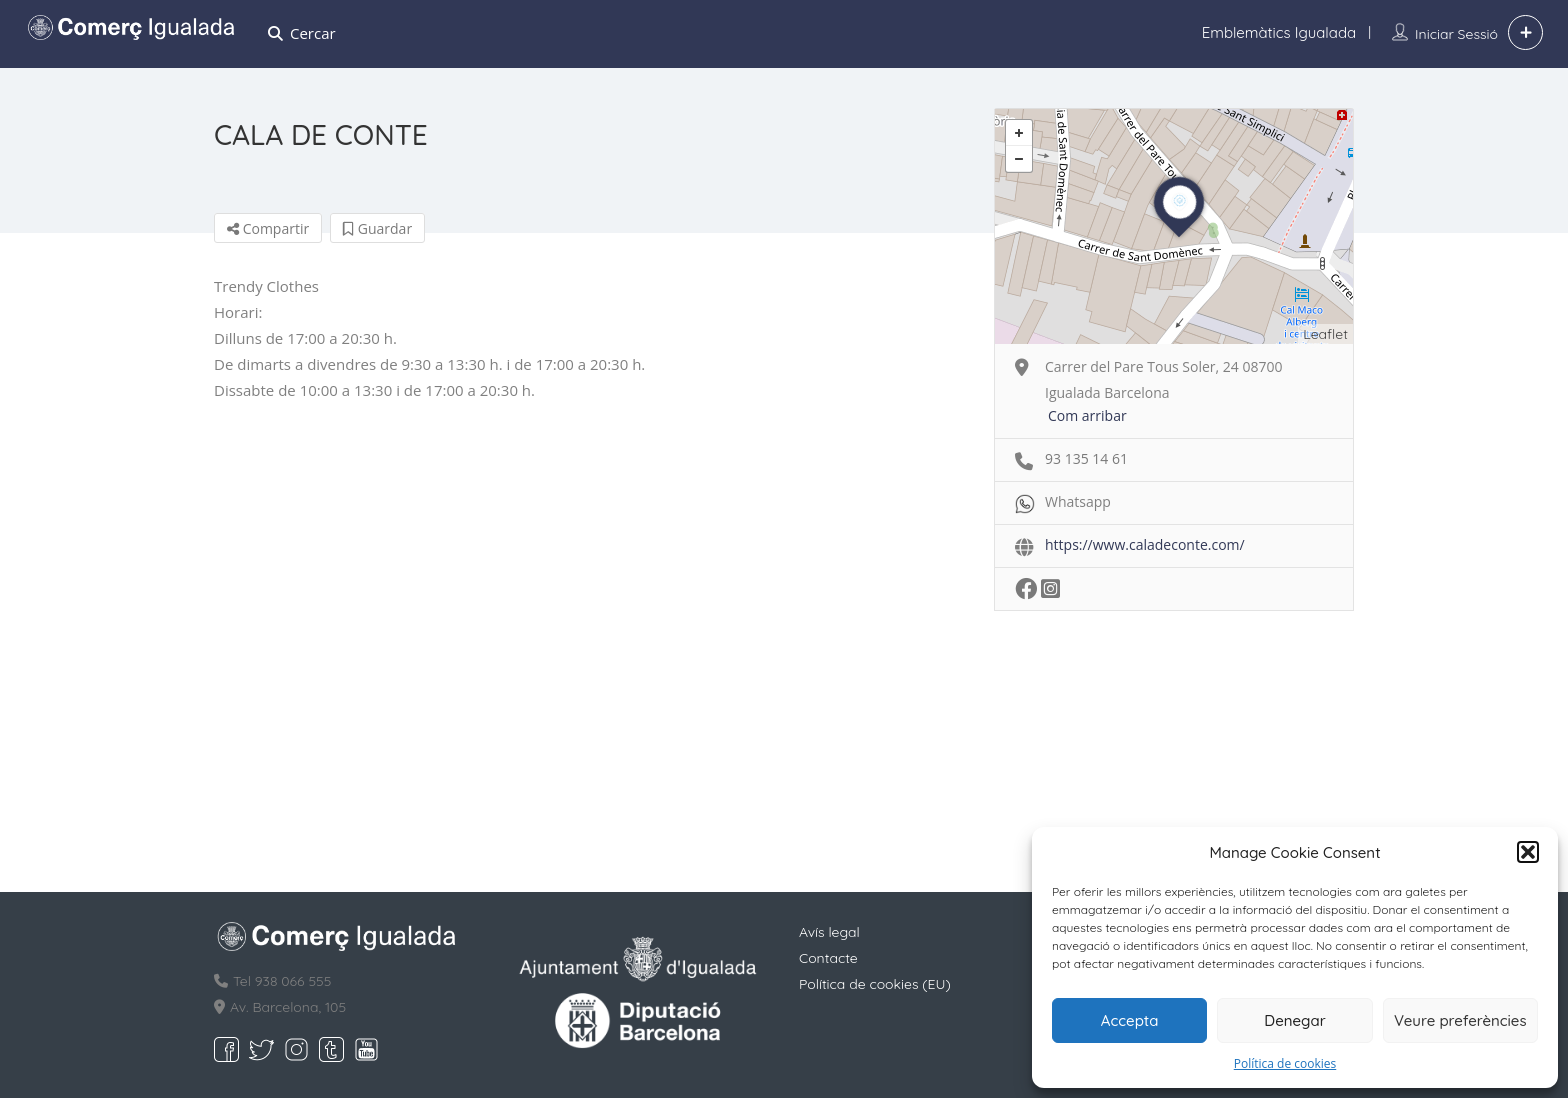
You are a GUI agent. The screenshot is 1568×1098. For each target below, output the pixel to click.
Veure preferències (1460, 1020)
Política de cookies (1285, 1063)
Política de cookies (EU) (875, 984)
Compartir (268, 228)
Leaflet (1325, 334)
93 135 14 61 (1086, 458)
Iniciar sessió (1456, 34)
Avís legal (829, 932)
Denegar (1294, 1020)
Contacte (828, 958)
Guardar (377, 228)
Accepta (1130, 1020)
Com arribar (1087, 415)
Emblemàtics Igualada (1279, 32)
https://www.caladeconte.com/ (1145, 544)
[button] (1528, 852)
